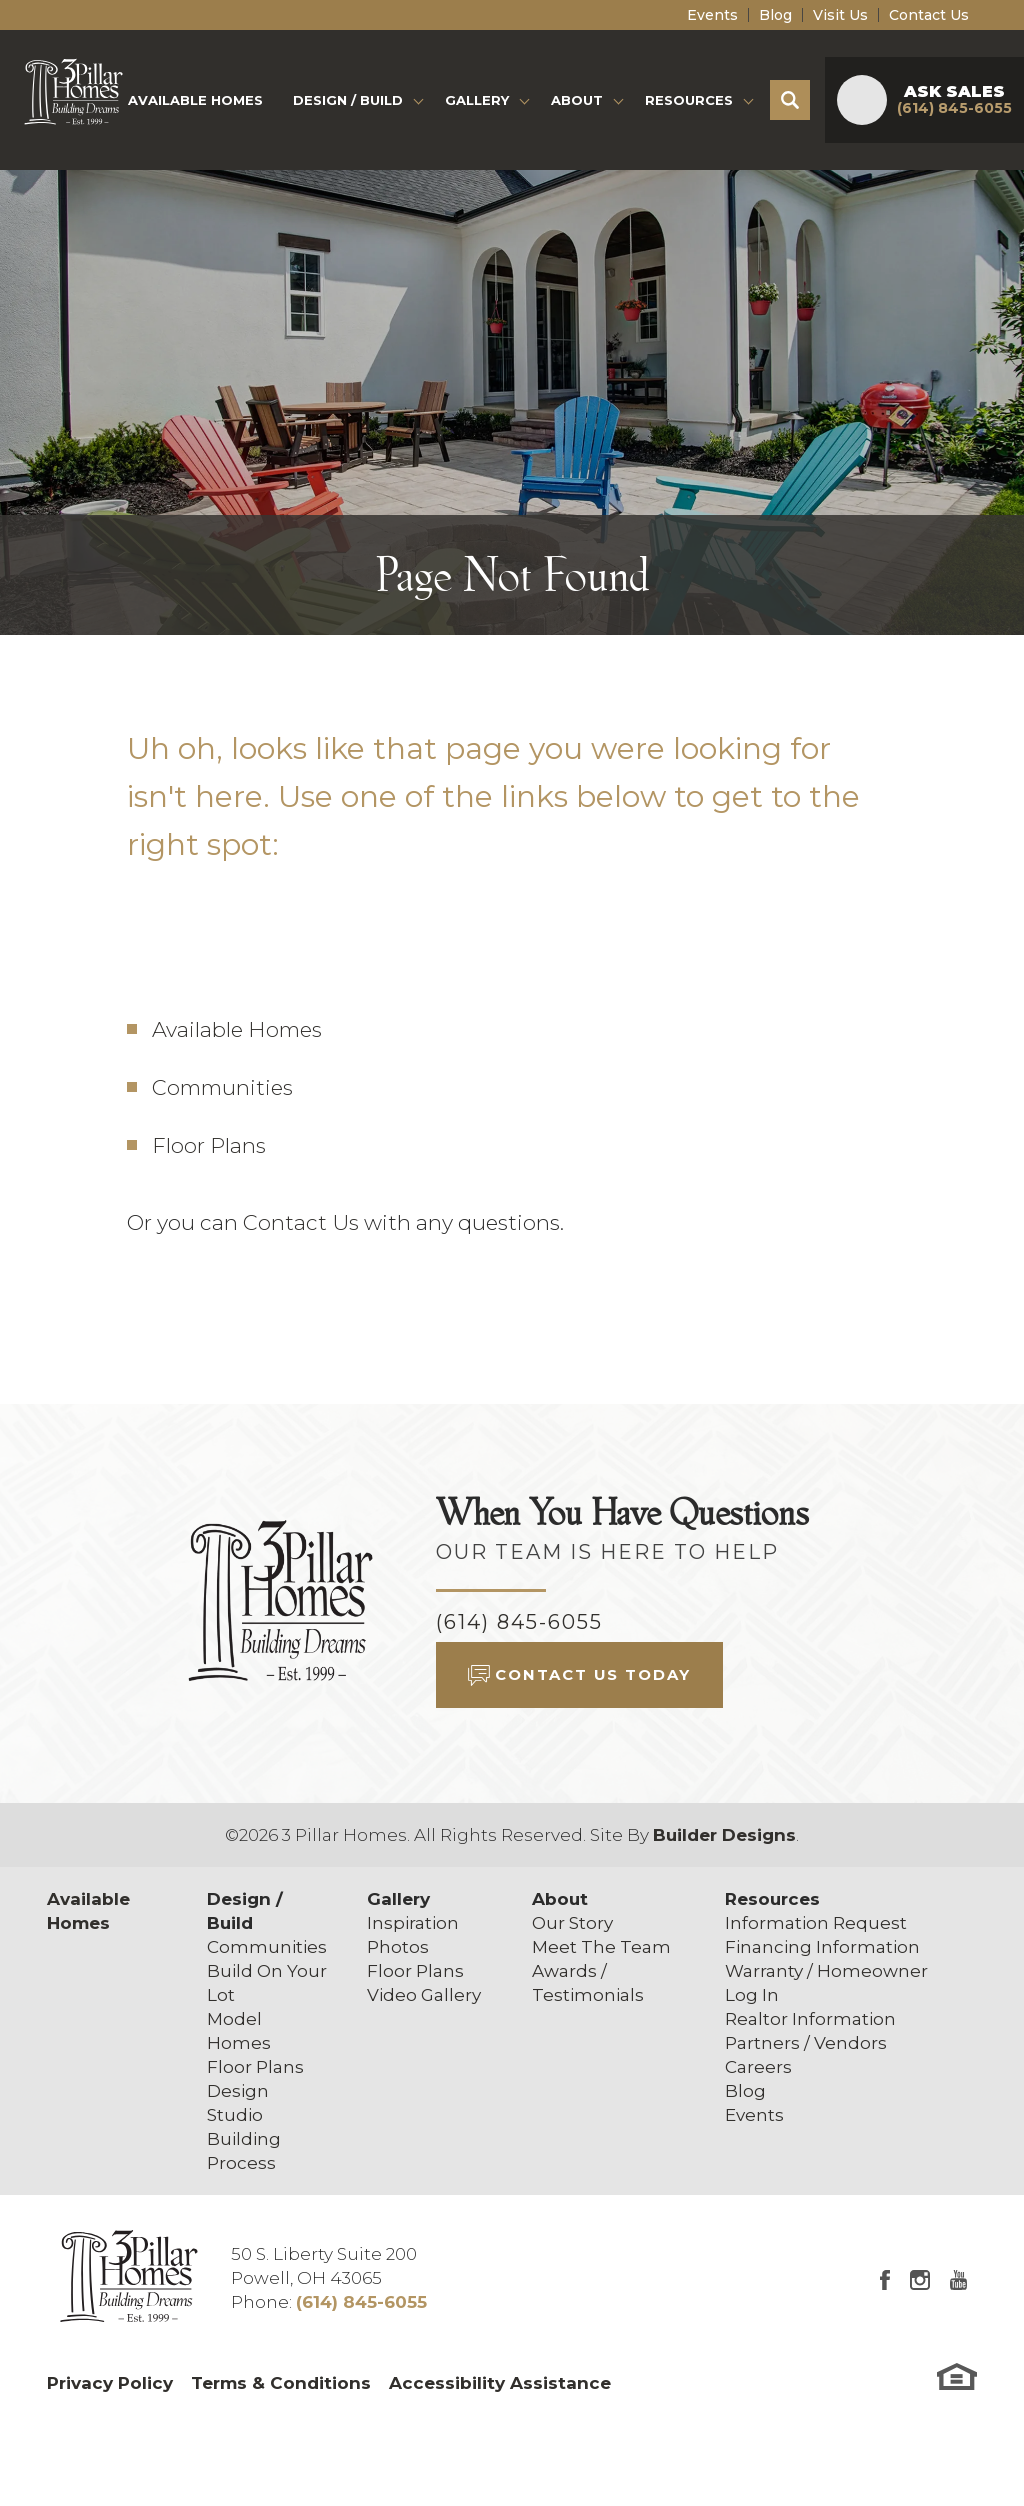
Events (712, 15)
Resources (772, 1899)
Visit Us (840, 15)
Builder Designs (724, 1835)
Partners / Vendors (806, 2043)
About (560, 1899)
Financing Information (822, 1947)
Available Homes (195, 100)
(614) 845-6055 (519, 1622)
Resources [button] (689, 100)
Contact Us (929, 15)
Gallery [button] (477, 100)
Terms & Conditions (281, 2383)
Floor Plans (209, 1145)
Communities (222, 1087)
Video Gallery (424, 1995)
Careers (758, 2067)
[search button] (790, 100)
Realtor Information (810, 2019)
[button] (790, 100)
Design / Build (245, 1911)
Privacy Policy (110, 2383)
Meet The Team (601, 1947)
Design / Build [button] (348, 100)
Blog (775, 15)
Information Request (816, 1923)
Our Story (572, 1923)
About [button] (577, 100)
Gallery (398, 1899)
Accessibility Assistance (500, 2383)
